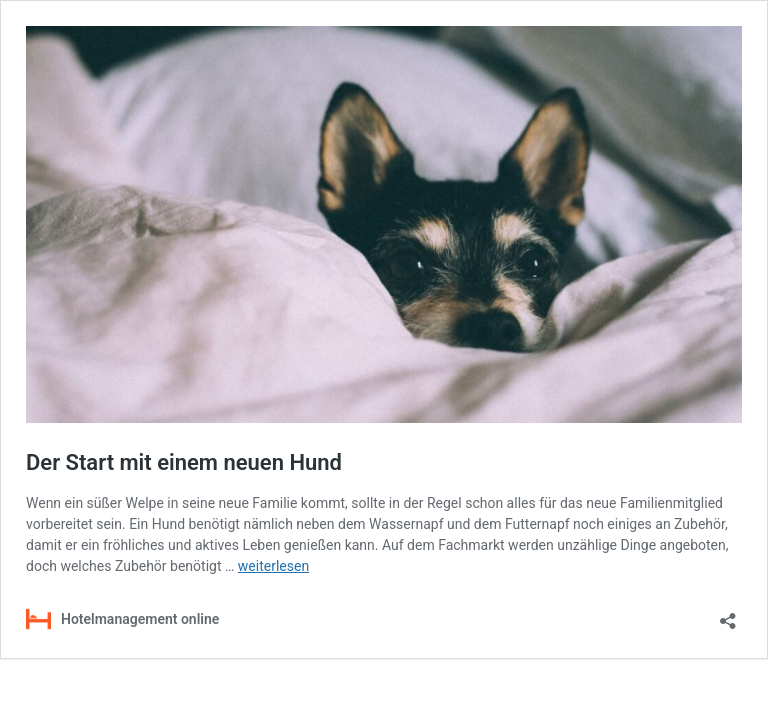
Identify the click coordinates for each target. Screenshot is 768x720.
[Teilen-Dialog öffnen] (728, 614)
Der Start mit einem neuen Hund (184, 462)
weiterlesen (273, 566)
